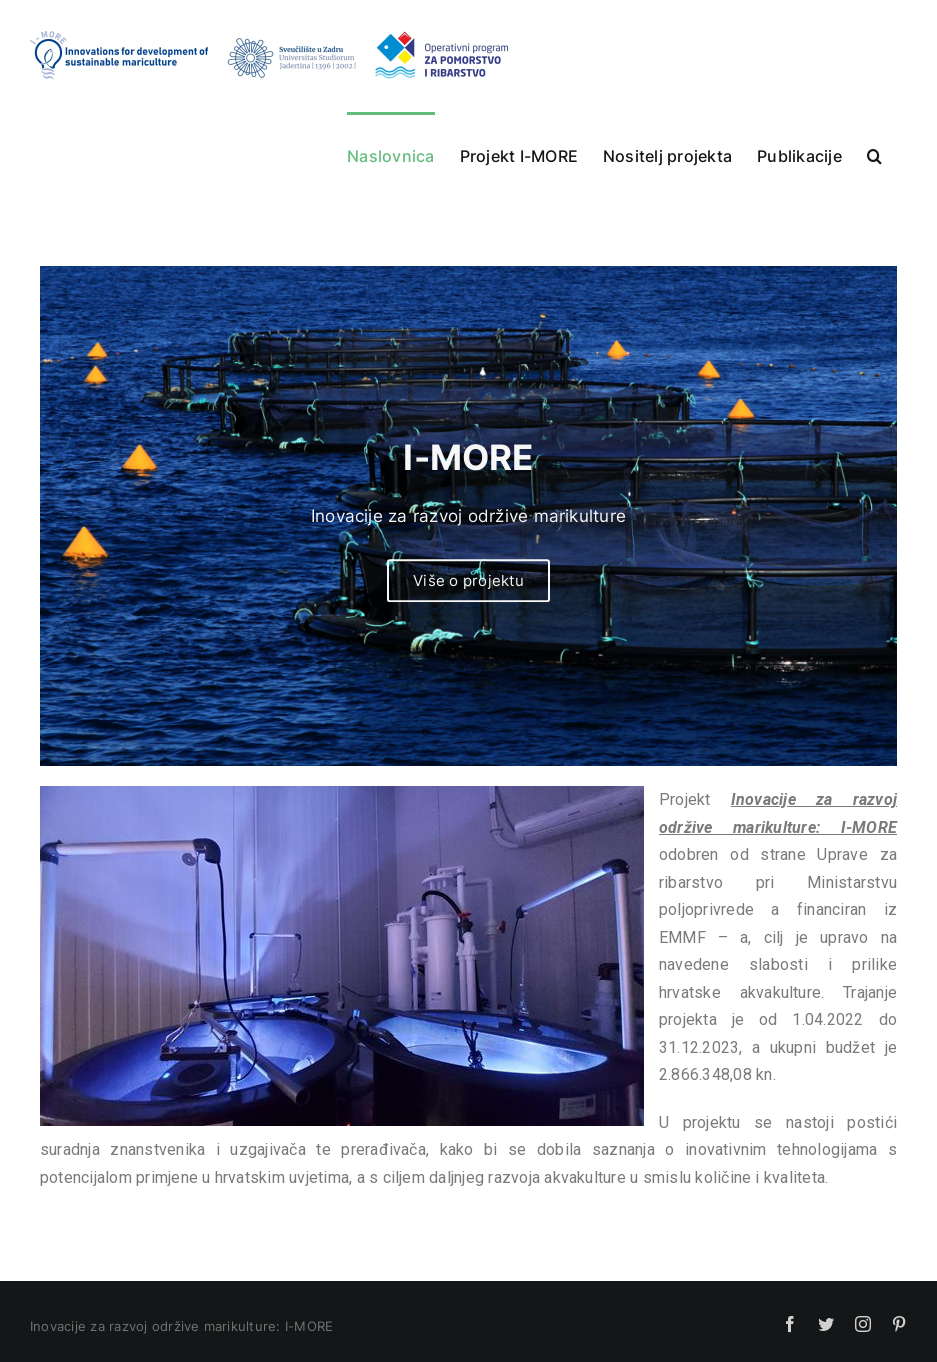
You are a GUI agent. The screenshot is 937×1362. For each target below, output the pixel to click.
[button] (874, 154)
